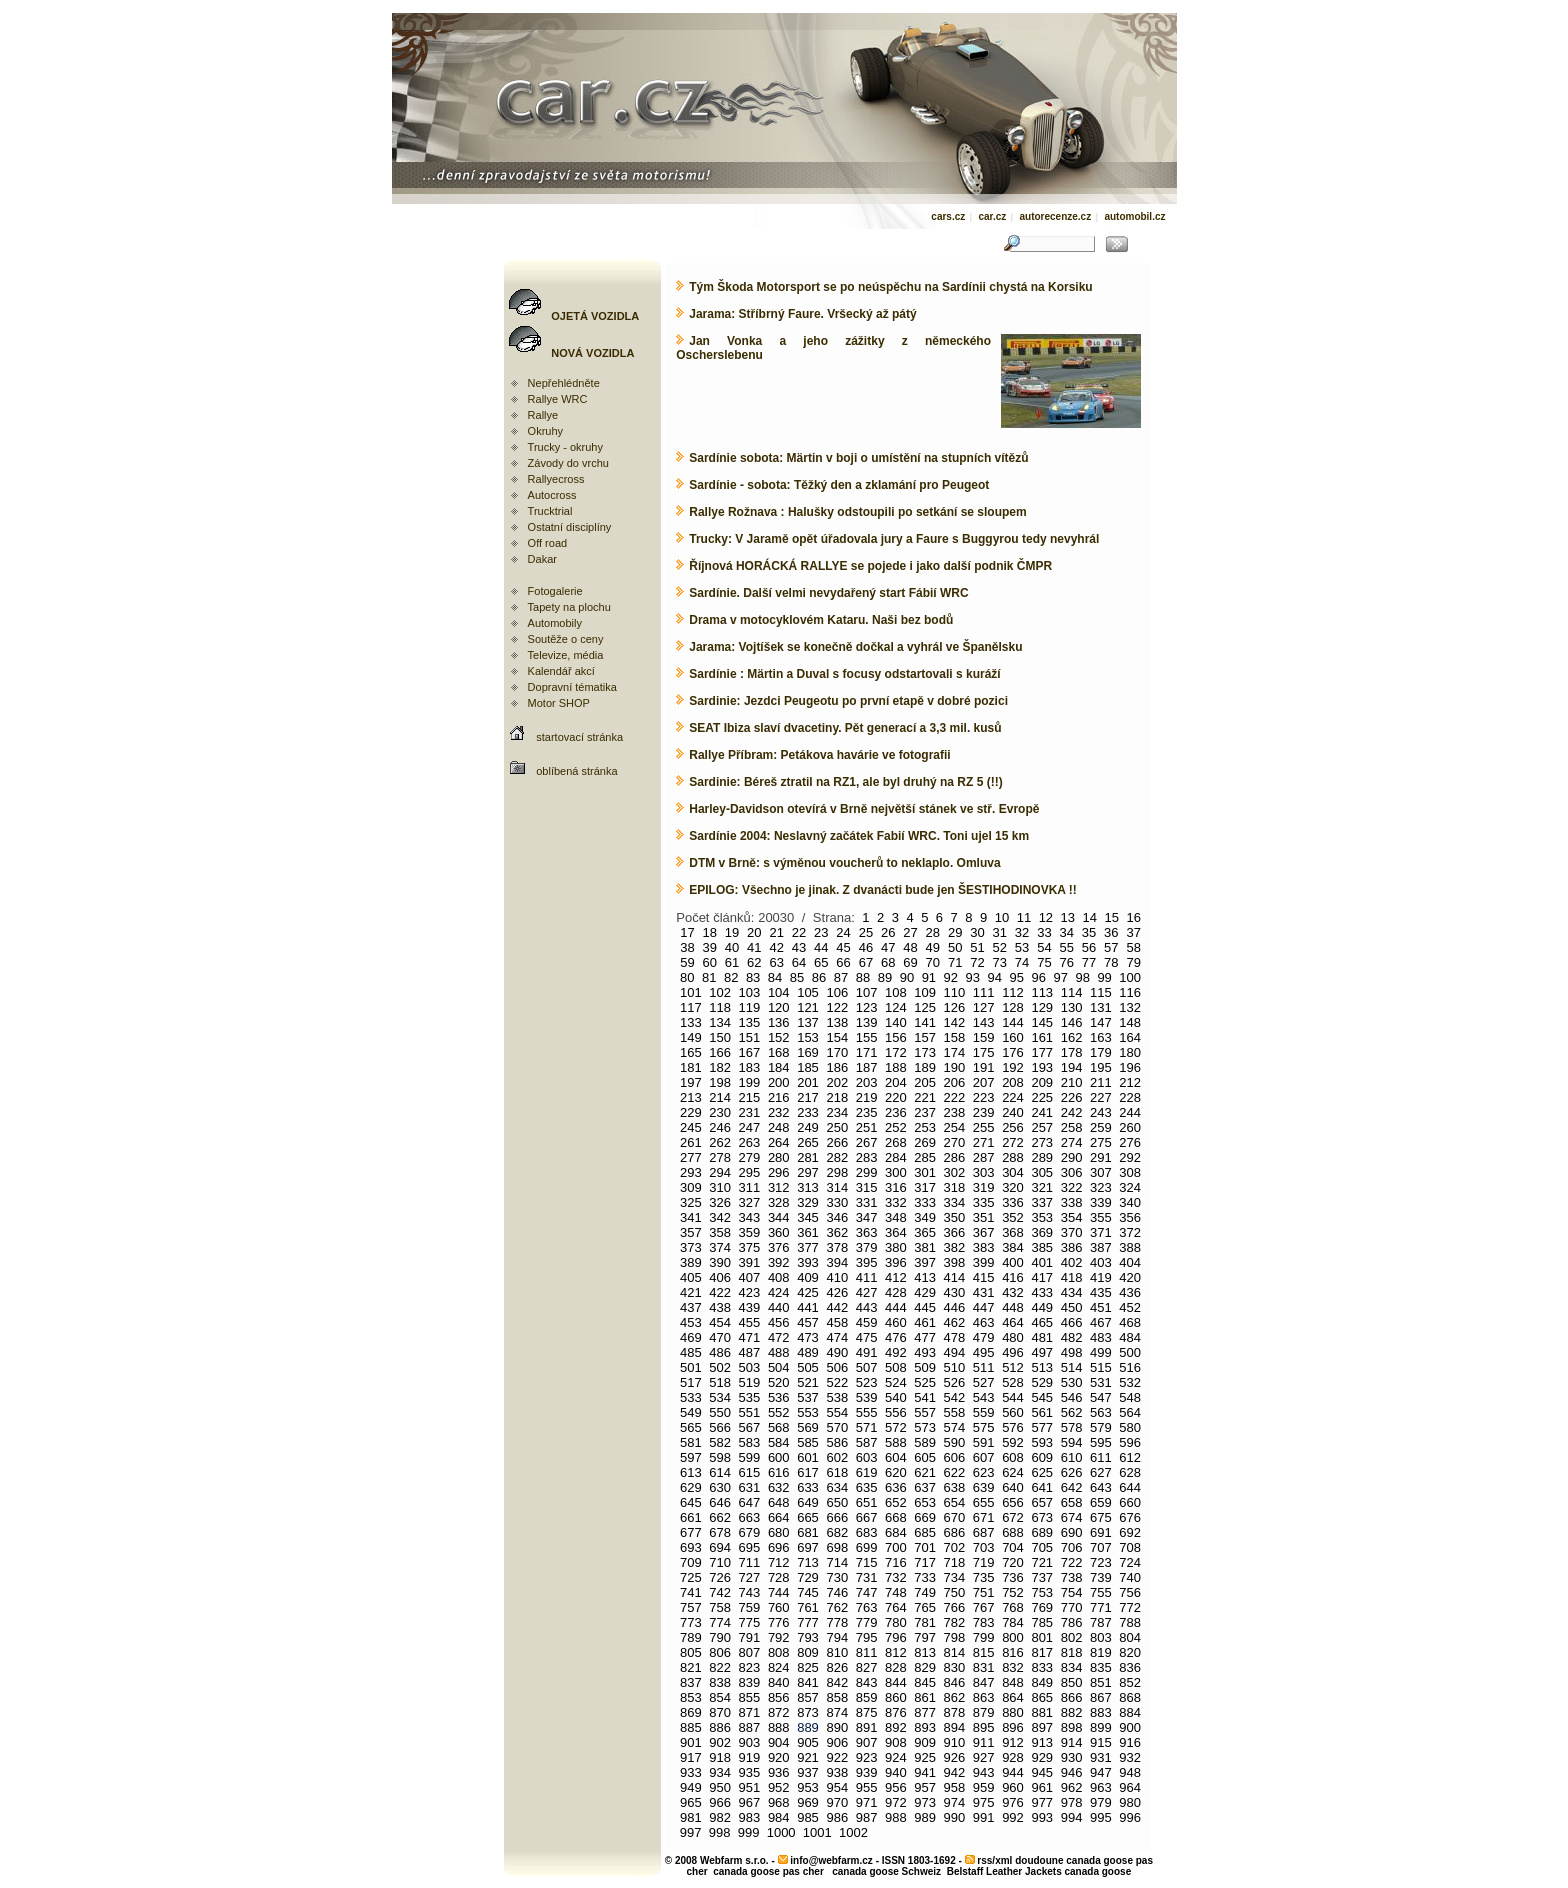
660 (1130, 1502)
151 (750, 1037)
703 (984, 1547)
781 (925, 1622)
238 (955, 1112)
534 (720, 1397)
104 (779, 992)
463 (984, 1322)
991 (984, 1817)
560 (1013, 1412)
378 (837, 1247)
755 (1101, 1592)
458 (837, 1322)
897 (1042, 1727)
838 (720, 1682)
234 (837, 1112)
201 (808, 1082)
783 (984, 1622)
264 (779, 1142)
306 (1072, 1172)
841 (808, 1682)
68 (888, 962)
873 (808, 1712)
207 (984, 1082)
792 (779, 1637)
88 (863, 977)
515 (1101, 1367)
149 (691, 1037)
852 (1130, 1682)
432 (1013, 1292)
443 (867, 1307)
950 (720, 1787)
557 (925, 1412)
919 (750, 1757)
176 (1013, 1052)
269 (925, 1142)
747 (867, 1592)
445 (925, 1307)
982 (720, 1817)
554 (837, 1412)
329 (808, 1202)
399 (984, 1262)
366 (955, 1232)
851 (1101, 1682)
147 (1101, 1022)
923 (867, 1757)
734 (955, 1577)
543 (984, 1397)
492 (896, 1352)
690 (1072, 1532)
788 (1130, 1622)
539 (867, 1397)
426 (837, 1292)
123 (867, 1007)
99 (1104, 977)
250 (837, 1127)
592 (1013, 1442)
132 (1130, 1007)
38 (687, 947)
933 (691, 1772)
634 (837, 1487)
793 (808, 1637)
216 (779, 1097)
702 (955, 1547)
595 (1101, 1442)
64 (799, 962)
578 (1072, 1427)
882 (1072, 1712)
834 (1072, 1667)
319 (984, 1187)
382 (955, 1247)
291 (1101, 1157)
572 (896, 1427)
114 (1072, 992)
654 (955, 1502)
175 (984, 1052)
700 (896, 1547)
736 (1013, 1577)
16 (1133, 917)
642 (1072, 1487)
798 (955, 1637)
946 (1072, 1772)
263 (750, 1142)
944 (1013, 1772)
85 (797, 977)
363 (867, 1232)
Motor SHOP (559, 703)
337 (1042, 1202)
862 (955, 1697)
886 (720, 1727)
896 (1013, 1727)
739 (1101, 1577)
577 (1042, 1427)
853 (691, 1697)
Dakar (542, 559)
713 (808, 1562)
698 (837, 1547)
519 (750, 1382)
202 (837, 1082)
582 (720, 1442)
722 (1072, 1562)
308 (1130, 1172)
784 (1013, 1622)
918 (720, 1757)
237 (925, 1112)
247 (750, 1127)
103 (750, 992)
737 (1042, 1577)
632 (779, 1487)
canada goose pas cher (768, 1871)
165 (691, 1052)
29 (955, 932)
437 (691, 1307)
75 (1044, 962)
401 (1042, 1262)
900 (1130, 1727)
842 (837, 1682)
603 (867, 1457)
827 (867, 1667)
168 (779, 1052)
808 (779, 1652)
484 (1130, 1337)
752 (1013, 1592)
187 (867, 1067)
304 (1013, 1172)
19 (732, 932)
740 (1130, 1577)
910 (955, 1742)
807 (750, 1652)
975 (984, 1802)
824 (779, 1667)
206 (955, 1082)
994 (1072, 1817)
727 (750, 1577)
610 (1072, 1457)
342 (720, 1217)
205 (925, 1082)
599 (750, 1457)
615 (750, 1472)
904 (779, 1742)
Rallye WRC (558, 399)
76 (1066, 962)
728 (779, 1577)
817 (1042, 1652)
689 (1042, 1532)
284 (896, 1157)
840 (779, 1682)
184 (779, 1067)
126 (955, 1007)
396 (896, 1262)
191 (984, 1067)
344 (779, 1217)
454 (720, 1322)
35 (1089, 932)
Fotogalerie (555, 591)
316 (896, 1187)
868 (1130, 1697)
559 (984, 1412)
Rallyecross (556, 479)
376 (779, 1247)
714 (837, 1562)
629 (691, 1487)
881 (1042, 1712)
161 (1042, 1037)
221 (925, 1097)
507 (867, 1367)
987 (867, 1817)
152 (779, 1037)
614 (720, 1472)
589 (925, 1442)
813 (925, 1652)
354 (1072, 1217)
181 (691, 1067)
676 (1130, 1517)
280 (779, 1157)
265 (808, 1142)
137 (808, 1022)
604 (896, 1457)
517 (691, 1382)
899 (1101, 1727)
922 (837, 1757)
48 (910, 947)
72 (977, 962)
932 (1130, 1757)
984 (779, 1817)
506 (837, 1367)
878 (955, 1712)
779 (867, 1622)
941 (925, 1772)
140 (896, 1022)
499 (1101, 1352)
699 (867, 1547)
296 (779, 1172)
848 (1013, 1682)
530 (1072, 1382)
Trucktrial (550, 511)
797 (925, 1637)
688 (1013, 1532)
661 (691, 1517)
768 (1013, 1607)
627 (1101, 1472)
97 (1060, 977)
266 (837, 1142)
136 (779, 1022)
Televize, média (566, 655)
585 (808, 1442)
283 (867, 1157)
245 (691, 1127)
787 (1101, 1622)
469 (691, 1337)
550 (720, 1412)
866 (1072, 1697)
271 (984, 1142)
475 (867, 1337)
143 (984, 1022)
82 (731, 977)
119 (750, 1007)
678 (720, 1532)
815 (984, 1652)
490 (837, 1352)
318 (955, 1187)
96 (1038, 977)
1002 (853, 1832)
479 (984, 1337)
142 (955, 1022)
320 (1013, 1187)
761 (808, 1607)
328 (779, 1202)
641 (1042, 1487)
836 (1130, 1667)
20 (754, 932)
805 (691, 1652)
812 (896, 1652)
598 (720, 1457)
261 (691, 1142)
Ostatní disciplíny (570, 527)
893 (925, 1727)
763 (867, 1607)
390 (720, 1262)
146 (1072, 1022)
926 (955, 1757)
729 (808, 1577)
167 (750, 1052)
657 (1042, 1502)
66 (843, 962)
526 (955, 1382)
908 (896, 1742)
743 (750, 1592)
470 (720, 1337)
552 (779, 1412)
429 (925, 1292)
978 (1072, 1802)
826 (837, 1667)
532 (1130, 1382)
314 (837, 1187)
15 (1112, 917)
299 (867, 1172)
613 (691, 1472)
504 (779, 1367)
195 (1101, 1067)
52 (1000, 947)
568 (779, 1427)
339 (1101, 1202)
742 (720, 1592)
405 (691, 1277)
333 (925, 1202)
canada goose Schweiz (886, 1871)
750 (955, 1592)
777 (808, 1622)
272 (1013, 1142)
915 (1101, 1742)
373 (691, 1247)
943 (984, 1772)
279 (750, 1157)
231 (750, 1112)
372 (1130, 1232)
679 (750, 1532)
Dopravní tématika (572, 687)
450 (1072, 1307)
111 (984, 992)
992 (1013, 1817)
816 (1013, 1652)
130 (1072, 1007)
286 (955, 1157)
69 (910, 962)
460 (896, 1322)
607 (984, 1457)
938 (837, 1772)
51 (977, 947)
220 (896, 1097)
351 (984, 1217)
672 (1013, 1517)
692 (1130, 1532)
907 (867, 1742)
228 (1130, 1097)
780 (896, 1622)
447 (984, 1307)
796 (896, 1637)
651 (867, 1502)
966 (720, 1802)
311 (750, 1187)
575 (984, 1427)
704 (1013, 1547)
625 (1042, 1472)
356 (1130, 1217)
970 (837, 1802)
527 (984, 1382)
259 (1101, 1127)
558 (955, 1412)
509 (925, 1367)
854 (720, 1697)
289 (1042, 1157)
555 (867, 1412)
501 (691, 1367)
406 (720, 1277)
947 (1101, 1772)
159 (984, 1037)
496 (1013, 1352)
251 (867, 1127)
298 (837, 1172)
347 (867, 1217)
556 (896, 1412)
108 (896, 992)
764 (896, 1607)
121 (808, 1007)
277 (691, 1157)
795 (867, 1637)
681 (808, 1532)
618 (837, 1472)
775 (750, 1622)
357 (691, 1232)
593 (1042, 1442)
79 (1133, 962)
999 (749, 1832)
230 (720, 1112)
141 (925, 1022)
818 (1072, 1652)
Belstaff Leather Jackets (1004, 1871)
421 (691, 1292)
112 (1013, 992)
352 (1013, 1217)
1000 (781, 1832)
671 (984, 1517)
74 (1022, 962)
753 (1042, 1592)
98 (1082, 977)
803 (1101, 1637)
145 (1042, 1022)
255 (984, 1127)
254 (955, 1127)
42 (776, 947)
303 (984, 1172)
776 (779, 1622)
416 (1013, 1277)
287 (984, 1157)
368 (1013, 1232)
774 (720, 1622)
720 (1013, 1562)
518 (720, 1382)
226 (1072, 1097)
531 (1101, 1382)
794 (837, 1637)
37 (1133, 932)
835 (1101, 1667)
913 (1042, 1742)
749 (925, 1592)
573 (925, 1427)
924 (896, 1757)
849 (1042, 1682)
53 (1022, 947)
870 (720, 1712)
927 (984, 1757)
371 (1101, 1232)
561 (1042, 1412)
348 (896, 1217)
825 (808, 1667)
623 (984, 1472)
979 (1101, 1802)
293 (691, 1172)
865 (1042, 1697)
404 (1130, 1262)
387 (1101, 1247)
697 (808, 1547)
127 (984, 1007)
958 (955, 1787)
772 (1130, 1607)
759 (750, 1607)
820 (1130, 1652)
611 (1101, 1457)
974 (955, 1802)
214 (720, 1097)
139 (867, 1022)
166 (720, 1052)
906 (837, 1742)
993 (1042, 1817)
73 (1000, 962)
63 (776, 962)
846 (955, 1682)
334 (955, 1202)
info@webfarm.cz (831, 1860)
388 (1130, 1247)
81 (709, 977)
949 (691, 1787)
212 (1130, 1082)
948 (1130, 1772)
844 (896, 1682)
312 (779, 1187)
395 (867, 1262)
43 (799, 947)
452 (1130, 1307)
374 (720, 1247)
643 (1101, 1487)
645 (691, 1502)
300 (896, 1172)
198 (720, 1082)
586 (837, 1442)
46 (866, 947)
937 (808, 1772)
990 (955, 1817)
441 (808, 1307)
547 (1101, 1397)
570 (837, 1427)
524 (896, 1382)
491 (867, 1352)
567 (750, 1427)
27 (910, 932)
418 (1072, 1277)
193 (1042, 1067)
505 (808, 1367)
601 (808, 1457)
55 (1066, 947)
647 (750, 1502)
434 (1072, 1292)
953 (808, 1787)
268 (896, 1142)
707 (1101, 1547)
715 (867, 1562)
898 (1072, 1727)
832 (1013, 1667)
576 (1013, 1427)
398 (955, 1262)
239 (984, 1112)
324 (1130, 1187)
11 (1024, 917)
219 (867, 1097)
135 (750, 1022)
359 (750, 1232)
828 (896, 1667)
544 (1013, 1397)
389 (691, 1262)
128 (1013, 1007)
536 (779, 1397)
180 (1130, 1052)
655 (984, 1502)
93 (973, 977)
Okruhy (545, 431)
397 (925, 1262)
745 (808, 1592)
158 (955, 1037)
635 (867, 1487)
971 (867, 1802)
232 (779, 1112)
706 (1072, 1547)
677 (691, 1532)
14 (1090, 917)
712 (779, 1562)
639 (984, 1487)
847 (984, 1682)
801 (1042, 1637)
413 (925, 1277)
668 (896, 1517)
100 (1130, 977)
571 (867, 1427)
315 (867, 1187)
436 (1130, 1292)
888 (779, 1727)
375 (750, 1247)
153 (808, 1037)
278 (720, 1157)
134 (720, 1022)
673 (1042, 1517)
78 (1111, 962)
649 (808, 1502)
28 (933, 932)
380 (896, 1247)
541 (925, 1397)
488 (779, 1352)
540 (896, 1397)
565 (691, 1427)
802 (1072, 1637)
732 (896, 1577)
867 (1101, 1697)
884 (1130, 1712)
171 (867, 1052)
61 (732, 962)
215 (750, 1097)
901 (691, 1742)
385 (1042, 1247)
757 (691, 1607)
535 (750, 1397)
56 (1089, 947)
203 (867, 1082)
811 (867, 1652)
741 (691, 1592)
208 (1013, 1082)
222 (955, 1097)
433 (1042, 1292)
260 (1130, 1127)
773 (691, 1622)
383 (984, 1247)
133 (691, 1022)
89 (885, 977)
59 (687, 962)
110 (955, 992)
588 (896, 1442)
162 (1072, 1037)
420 (1130, 1277)
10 (1002, 917)
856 (779, 1697)
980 (1130, 1802)
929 (1042, 1757)
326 (720, 1202)
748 (896, 1592)
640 (1013, 1487)
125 (925, 1007)
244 (1130, 1112)
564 (1130, 1412)
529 (1042, 1382)
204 (896, 1082)
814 (955, 1652)
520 (779, 1382)
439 (750, 1307)
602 (837, 1457)
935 (750, 1772)
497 (1042, 1352)
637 (925, 1487)
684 (896, 1532)
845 (925, 1682)
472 (779, 1337)
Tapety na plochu (569, 607)
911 (984, 1742)
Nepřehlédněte (564, 383)
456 (779, 1322)
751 (984, 1592)
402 (1072, 1262)
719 (984, 1562)
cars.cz (948, 216)
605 (925, 1457)
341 (691, 1217)
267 (867, 1142)
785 (1042, 1622)
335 (984, 1202)
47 (888, 947)
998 (720, 1832)
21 (776, 932)
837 (691, 1682)
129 (1042, 1007)
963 (1101, 1787)
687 (984, 1532)
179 (1101, 1052)
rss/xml (994, 1860)
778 (837, 1622)
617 (808, 1472)
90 (907, 977)
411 (867, 1277)
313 (808, 1187)
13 (1068, 917)
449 (1042, 1307)
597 (691, 1457)
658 (1072, 1502)
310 (720, 1187)
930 (1072, 1757)
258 (1072, 1127)
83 (753, 977)
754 (1072, 1592)
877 (925, 1712)
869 (691, 1712)
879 (984, 1712)
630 (720, 1487)
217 (808, 1097)
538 (837, 1397)
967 (750, 1802)
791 (750, 1637)
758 (720, 1607)
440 (779, 1307)
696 (779, 1547)
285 (925, 1157)
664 (779, 1517)
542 (955, 1397)
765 (925, 1607)
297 (808, 1172)
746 (837, 1592)
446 (955, 1307)
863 (984, 1697)
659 (1101, 1502)
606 (955, 1457)
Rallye (543, 415)
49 (933, 947)
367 (984, 1232)
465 (1042, 1322)
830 (955, 1667)
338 (1072, 1202)
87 (841, 977)
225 (1042, 1097)
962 (1072, 1787)
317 (925, 1187)
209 (1042, 1082)
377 (808, 1247)
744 (779, 1592)
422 (720, 1292)
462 (955, 1322)
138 (837, 1022)
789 (691, 1637)
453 (691, 1322)
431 (984, 1292)
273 (1042, 1142)
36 (1111, 932)
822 (720, 1667)
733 (925, 1577)
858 (837, 1697)
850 (1072, 1682)
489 (808, 1352)
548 (1130, 1397)
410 (837, 1277)
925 (925, 1757)
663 (750, 1517)
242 (1072, 1112)
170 (837, 1052)
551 (750, 1412)
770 (1072, 1607)
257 (1042, 1127)
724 (1130, 1562)
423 (750, 1292)
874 (837, 1712)
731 (867, 1577)
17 (687, 932)
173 (925, 1052)
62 (754, 962)
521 (808, 1382)
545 (1042, 1397)
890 (837, 1727)
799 (984, 1637)
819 (1101, 1652)
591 (984, 1442)
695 (750, 1547)
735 (984, 1577)
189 (925, 1067)
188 (896, 1067)
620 (896, 1472)
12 (1046, 917)
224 (1013, 1097)
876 (896, 1712)
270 (955, 1142)
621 (925, 1472)
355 (1101, 1217)
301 (925, 1172)
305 (1042, 1172)
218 (837, 1097)
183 (750, 1067)
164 (1130, 1037)
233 (808, 1112)
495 (984, 1352)
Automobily (555, 623)
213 (691, 1097)
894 (955, 1727)
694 (720, 1547)
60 (709, 962)
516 (1130, 1367)
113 (1042, 992)
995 (1101, 1817)
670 (955, 1517)
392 (779, 1262)
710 (720, 1562)
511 (984, 1367)
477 (925, 1337)
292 (1130, 1157)
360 (779, 1232)
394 (837, 1262)
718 (955, 1562)
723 (1101, 1562)
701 (925, 1547)
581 (691, 1442)
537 (808, 1397)
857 (808, 1697)
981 (691, 1817)
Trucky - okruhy (565, 447)
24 (843, 932)
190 (955, 1067)
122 (837, 1007)
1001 (817, 1832)
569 (808, 1427)
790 (720, 1637)
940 (896, 1772)
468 (1130, 1322)
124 (896, 1007)
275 (1101, 1142)
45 (843, 947)
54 (1044, 947)
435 (1101, 1292)
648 (779, 1502)
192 (1013, 1067)
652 (896, 1502)
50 (955, 947)
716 (896, 1562)
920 (779, 1757)
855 (750, 1697)
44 (821, 947)
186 (837, 1067)
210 (1072, 1082)
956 (896, 1787)
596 (1130, 1442)
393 (808, 1262)
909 (925, 1742)
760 (779, 1607)
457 (808, 1322)
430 (955, 1292)
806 (720, 1652)
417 (1042, 1277)
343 (750, 1217)
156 (896, 1037)
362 (837, 1232)
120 (779, 1007)
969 (808, 1802)
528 (1013, 1382)
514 (1072, 1367)
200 (779, 1082)
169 (808, 1052)
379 (867, 1247)
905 (808, 1742)
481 (1042, 1337)
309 (691, 1187)
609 (1042, 1457)
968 (779, 1802)
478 (955, 1337)
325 (691, 1202)
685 (925, 1532)
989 (925, 1817)
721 (1042, 1562)
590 (955, 1442)
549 (691, 1412)
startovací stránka (579, 737)
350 (955, 1217)
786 (1072, 1622)
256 (1013, 1127)
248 (779, 1127)
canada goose (1098, 1871)
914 (1072, 1742)
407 (750, 1277)
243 (1101, 1112)
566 (720, 1427)
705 (1042, 1547)
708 (1130, 1547)
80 (687, 977)
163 (1101, 1037)
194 (1072, 1067)
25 (866, 932)
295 (750, 1172)
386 (1072, 1247)
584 (779, 1442)
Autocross (552, 495)
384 (1013, 1247)
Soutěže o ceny (566, 639)
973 (925, 1802)
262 (720, 1142)
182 (720, 1067)
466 (1072, 1322)
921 (808, 1757)
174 (955, 1052)
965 (691, 1802)
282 (837, 1157)
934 (720, 1772)
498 (1072, 1352)
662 (720, 1517)
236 (896, 1112)
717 (925, 1562)
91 (929, 977)
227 (1101, 1097)
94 (995, 977)
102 (720, 992)
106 (837, 992)
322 (1072, 1187)
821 (691, 1667)
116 (1130, 992)
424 (779, 1292)
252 (896, 1127)
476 (896, 1337)
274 (1072, 1142)
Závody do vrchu (568, 463)
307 (1101, 1172)
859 (867, 1697)
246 (720, 1127)
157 (925, 1037)
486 (720, 1352)
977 (1042, 1802)
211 (1101, 1082)
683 (867, 1532)
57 (1111, 947)
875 (867, 1712)
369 (1042, 1232)
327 (750, 1202)
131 (1101, 1007)
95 (1017, 977)
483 (1101, 1337)
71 (955, 962)
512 (1013, 1367)
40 (732, 947)
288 (1013, 1157)
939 (867, 1772)
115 (1101, 992)
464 (1013, 1322)
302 (955, 1172)
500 (1130, 1352)
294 (720, 1172)
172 (896, 1052)
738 (1072, 1577)
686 (955, 1532)
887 (750, 1727)
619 (867, 1472)
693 (691, 1547)
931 (1101, 1757)
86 (819, 977)
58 (1133, 947)
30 (977, 932)
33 (1044, 932)
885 (691, 1727)
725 (691, 1577)
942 (955, 1772)
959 (984, 1787)
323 (1101, 1187)
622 (955, 1472)
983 (750, 1817)
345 (808, 1217)
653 (925, 1502)
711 (750, 1562)
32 (1022, 932)
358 (720, 1232)
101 (691, 992)
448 (1013, 1307)
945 (1042, 1772)
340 (1130, 1202)
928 (1013, 1757)
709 (691, 1562)
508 (896, 1367)
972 (896, 1802)
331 (867, 1202)
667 (867, 1517)
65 (821, 962)
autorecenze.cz (1055, 216)
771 (1101, 1607)
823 (750, 1667)
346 (837, 1217)
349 (925, 1217)
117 (691, 1007)
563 (1101, 1412)
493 (925, 1352)
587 (867, 1442)
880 (1013, 1712)
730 (837, 1577)
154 (837, 1037)
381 (925, 1247)
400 (1013, 1262)
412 (896, 1277)
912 (1013, 1742)
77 (1089, 962)
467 (1101, 1322)
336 (1013, 1202)
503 (750, 1367)
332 (896, 1202)
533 (691, 1397)
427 (867, 1292)
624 (1013, 1472)
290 (1072, 1157)
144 (1013, 1022)
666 (837, 1517)
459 (867, 1322)
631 (750, 1487)
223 (984, 1097)
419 (1101, 1277)
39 (709, 947)
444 (896, 1307)
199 (750, 1082)
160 (1013, 1037)
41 (754, 947)
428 (896, 1292)
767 (984, 1607)
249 (808, 1127)
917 (691, 1757)
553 (808, 1412)
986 (837, 1817)
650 (837, 1502)
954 (837, 1787)
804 (1130, 1637)
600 (779, 1457)
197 (691, 1082)
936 (779, 1772)
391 (750, 1262)
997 (691, 1832)
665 (808, 1517)
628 (1130, 1472)
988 (896, 1817)
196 (1130, 1067)
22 (799, 932)
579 (1101, 1427)
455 (750, 1322)
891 (867, 1727)
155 (867, 1037)
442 (837, 1307)
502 (720, 1367)
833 (1042, 1667)
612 (1130, 1457)
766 (955, 1607)
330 (837, 1202)
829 (925, 1667)
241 (1042, 1112)
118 (720, 1007)
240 (1013, 1112)
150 (720, 1037)
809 (808, 1652)
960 (1013, 1787)
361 (808, 1232)
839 (750, 1682)
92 (951, 977)
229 (691, 1112)
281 (808, 1157)
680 (779, 1532)
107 (867, 992)
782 (955, 1622)
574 (955, 1427)
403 (1101, 1262)
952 (779, 1787)
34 (1066, 932)
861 (925, 1697)
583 (750, 1442)
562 (1072, 1412)
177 (1042, 1052)
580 (1130, 1427)
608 (1013, 1457)
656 (1013, 1502)
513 (1042, 1367)
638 (955, 1487)
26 (888, 932)
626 (1072, 1472)
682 (837, 1532)
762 (837, 1607)
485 (691, 1352)
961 (1042, 1787)
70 (933, 962)
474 (837, 1337)
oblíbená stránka (576, 771)
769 (1042, 1607)
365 (925, 1232)
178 (1072, 1052)
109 (925, 992)
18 (709, 932)
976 (1013, 1802)
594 (1072, 1442)
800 (1013, 1637)
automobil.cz (1134, 216)
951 (750, 1787)
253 (925, 1127)
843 (867, 1682)
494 (955, 1352)
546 (1072, 1397)
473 (808, 1337)
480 (1013, 1337)
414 (955, 1277)
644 (1130, 1487)
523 (867, 1382)
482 (1072, 1337)
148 (1130, 1022)
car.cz (992, 216)
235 (867, 1112)
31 (1000, 932)
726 (720, 1577)
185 (808, 1067)
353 (1042, 1217)
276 (1130, 1142)
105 (808, 992)
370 (1072, 1232)
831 (984, 1667)
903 (750, 1742)
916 (1130, 1742)
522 (837, 1382)
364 (896, 1232)
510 (955, 1367)
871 (750, 1712)
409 (808, 1277)
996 (1130, 1817)
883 (1101, 1712)
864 (1013, 1697)
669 (925, 1517)
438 (720, 1307)
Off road (548, 543)
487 (750, 1352)
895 (984, 1727)
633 (808, 1487)
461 (925, 1322)
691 (1101, 1532)
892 (896, 1727)
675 (1101, 1517)
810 (837, 1652)
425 (808, 1292)
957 (925, 1787)
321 (1042, 1187)
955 (867, 1787)
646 (720, 1502)
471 (750, 1337)
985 (808, 1817)
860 (896, 1697)
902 (720, 1742)
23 (821, 932)
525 (925, 1382)
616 (779, 1472)
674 (1072, 1517)
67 (866, 962)
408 (779, 1277)
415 (984, 1277)
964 (1130, 1787)
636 (896, 1487)
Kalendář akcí (561, 671)
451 (1101, 1307)
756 (1130, 1592)
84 (775, 977)
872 (779, 1712)
